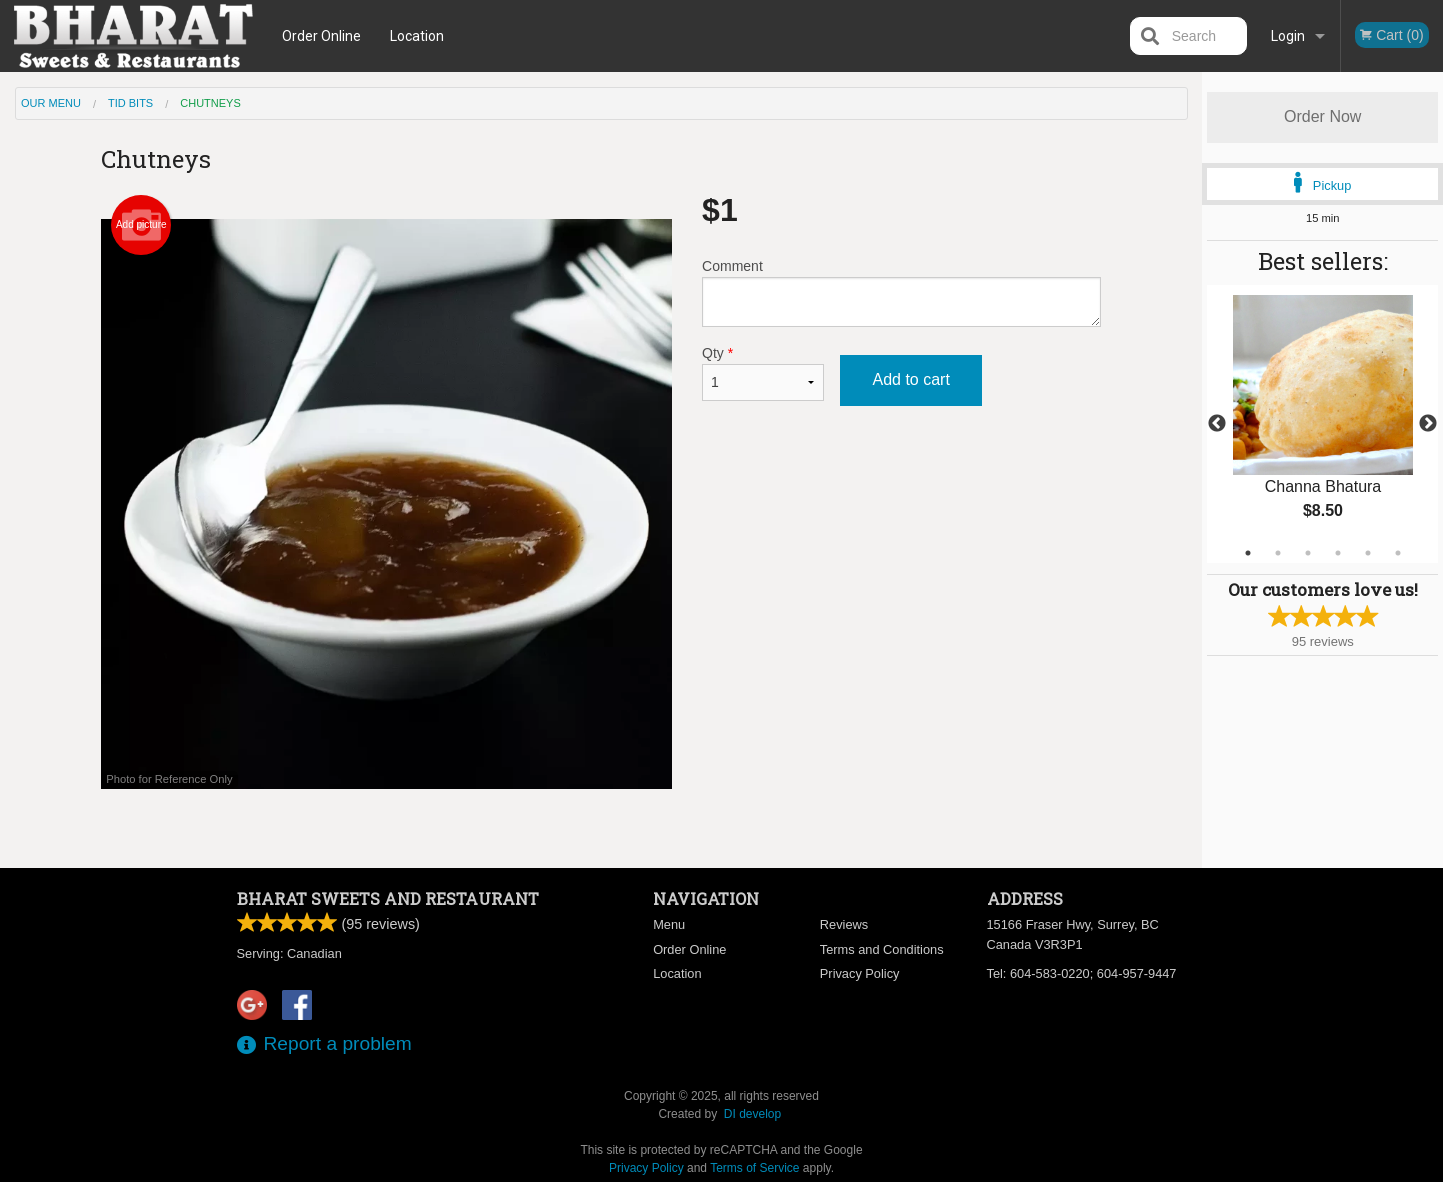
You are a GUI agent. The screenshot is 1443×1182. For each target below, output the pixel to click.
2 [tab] (1278, 553)
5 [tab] (1368, 553)
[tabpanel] (1322, 424)
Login (1288, 36)
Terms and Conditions (882, 949)
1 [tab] (1248, 553)
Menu (669, 924)
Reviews (844, 924)
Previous (1217, 424)
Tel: (1082, 973)
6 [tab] (1398, 553)
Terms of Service (754, 1168)
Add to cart (910, 379)
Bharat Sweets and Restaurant (388, 898)
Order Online (321, 36)
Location (417, 36)
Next (1428, 424)
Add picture (141, 225)
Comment (901, 292)
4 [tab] (1338, 553)
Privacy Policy (860, 973)
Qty (763, 373)
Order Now (1322, 116)
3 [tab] (1308, 553)
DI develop (752, 1114)
